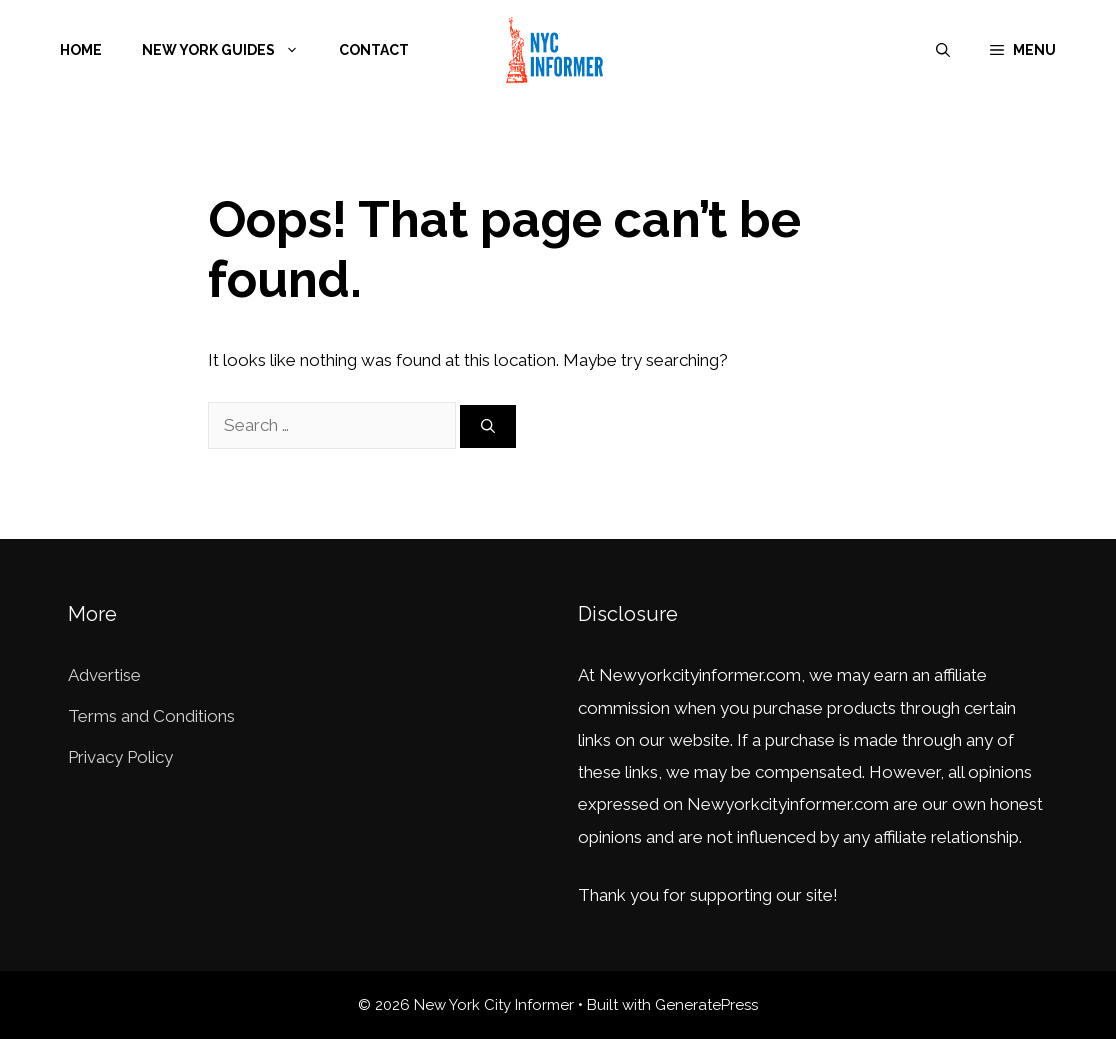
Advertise (104, 675)
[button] (1023, 50)
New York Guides (230, 50)
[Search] (488, 426)
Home (81, 50)
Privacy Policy (120, 757)
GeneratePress (706, 1005)
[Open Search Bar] (943, 50)
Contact (374, 50)
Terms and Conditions (151, 716)
